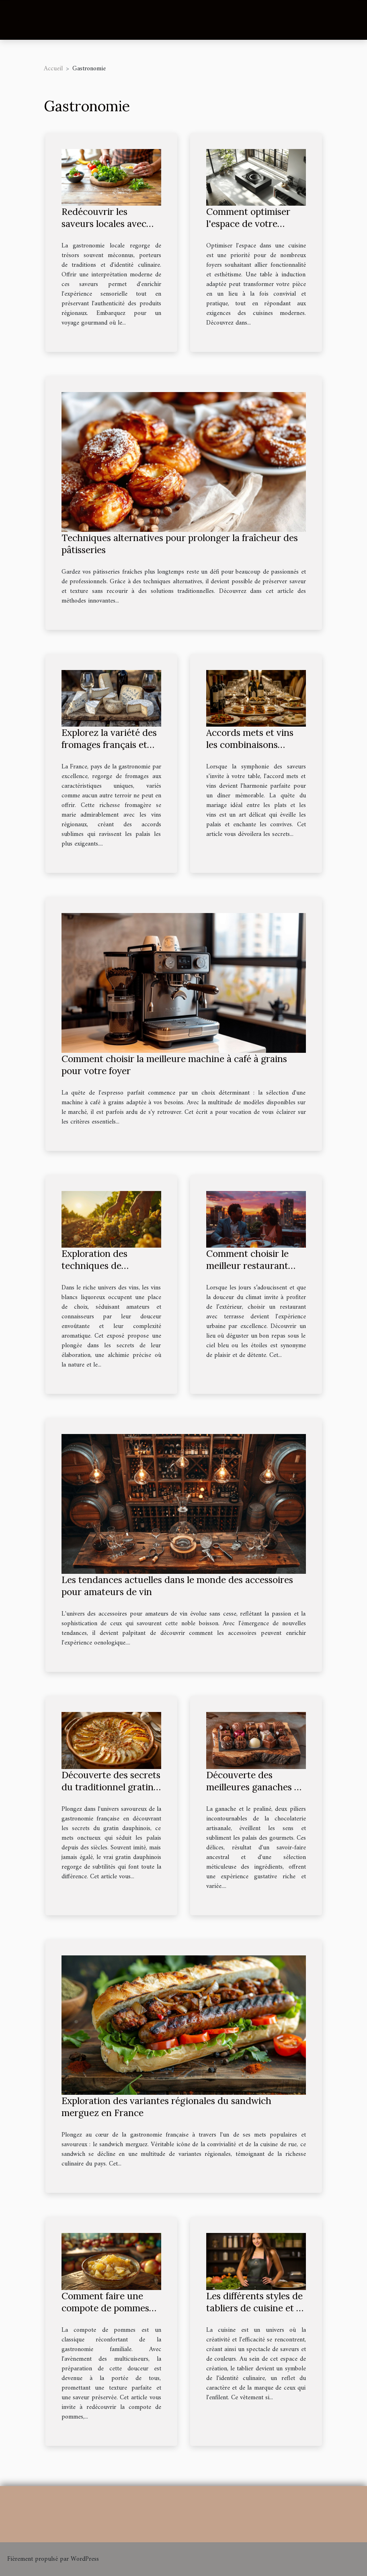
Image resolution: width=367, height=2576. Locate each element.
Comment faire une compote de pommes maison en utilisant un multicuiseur (108, 2314)
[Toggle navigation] (24, 20)
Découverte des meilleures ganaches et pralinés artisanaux (254, 1787)
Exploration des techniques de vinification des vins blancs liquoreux (103, 1271)
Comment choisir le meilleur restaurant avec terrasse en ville (250, 1265)
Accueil (53, 68)
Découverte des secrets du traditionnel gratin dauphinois (111, 1787)
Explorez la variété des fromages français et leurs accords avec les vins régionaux (109, 750)
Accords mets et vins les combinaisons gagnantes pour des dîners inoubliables (249, 750)
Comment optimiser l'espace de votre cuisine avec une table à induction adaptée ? (253, 229)
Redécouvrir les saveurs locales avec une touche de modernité (104, 229)
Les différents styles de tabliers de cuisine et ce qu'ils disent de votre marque (256, 2314)
